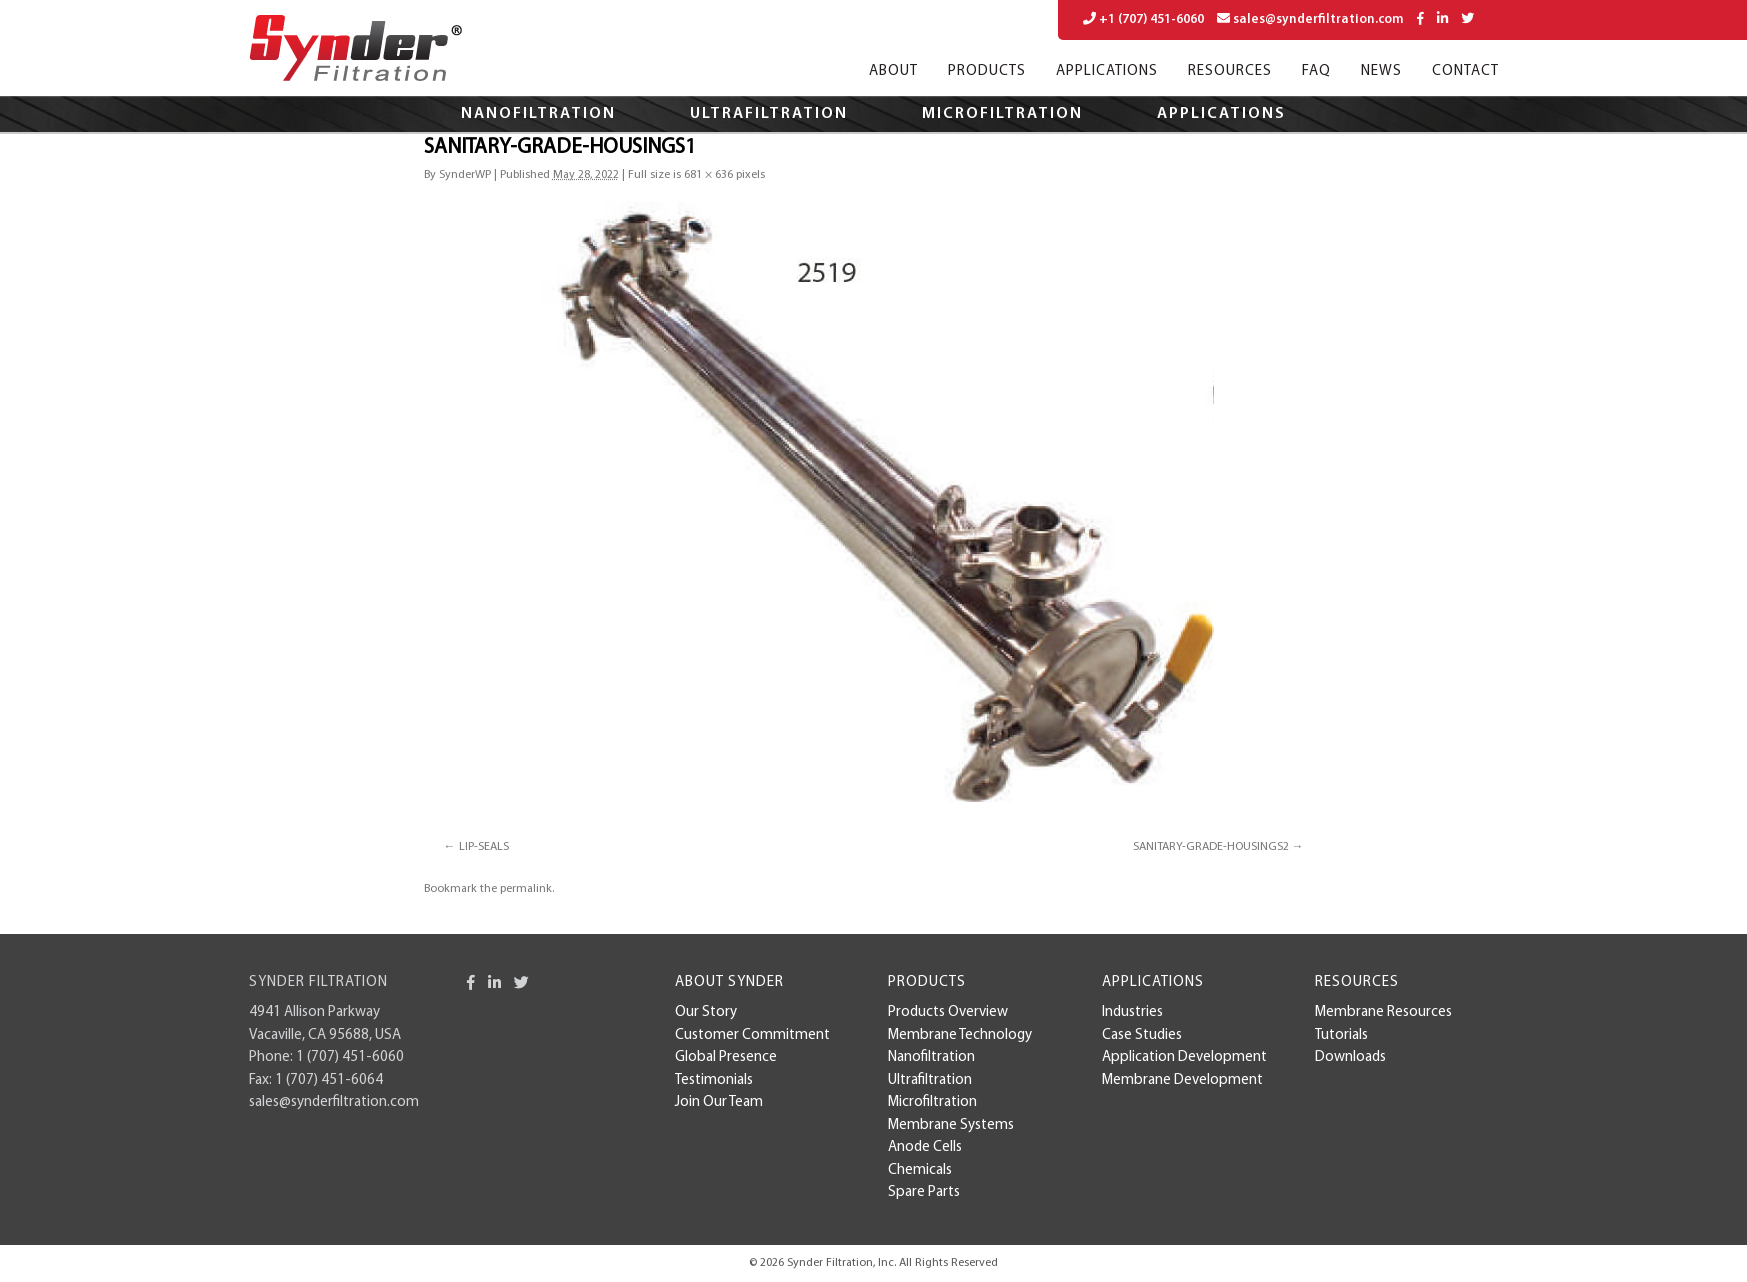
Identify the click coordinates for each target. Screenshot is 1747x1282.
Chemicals (920, 1170)
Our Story (706, 1012)
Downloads (1350, 1057)
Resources (1230, 71)
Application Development (1184, 1057)
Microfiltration (1002, 114)
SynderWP (465, 175)
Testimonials (714, 1080)
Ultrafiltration (769, 114)
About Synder (729, 982)
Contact (1465, 71)
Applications (1107, 71)
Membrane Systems (951, 1125)
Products (987, 71)
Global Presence (726, 1057)
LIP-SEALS (484, 847)
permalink (526, 889)
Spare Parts (924, 1192)
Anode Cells (925, 1147)
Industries (1132, 1012)
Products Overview (948, 1012)
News (1381, 71)
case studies (1142, 1035)
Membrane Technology (960, 1035)
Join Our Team (719, 1102)
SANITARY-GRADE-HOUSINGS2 (1211, 847)
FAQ (1316, 71)
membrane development (1182, 1080)
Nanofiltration (538, 114)
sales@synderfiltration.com (1310, 19)
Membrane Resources (1383, 1012)
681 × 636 (708, 175)
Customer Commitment (752, 1035)
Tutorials (1341, 1035)
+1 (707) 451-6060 (1143, 19)
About (893, 71)
